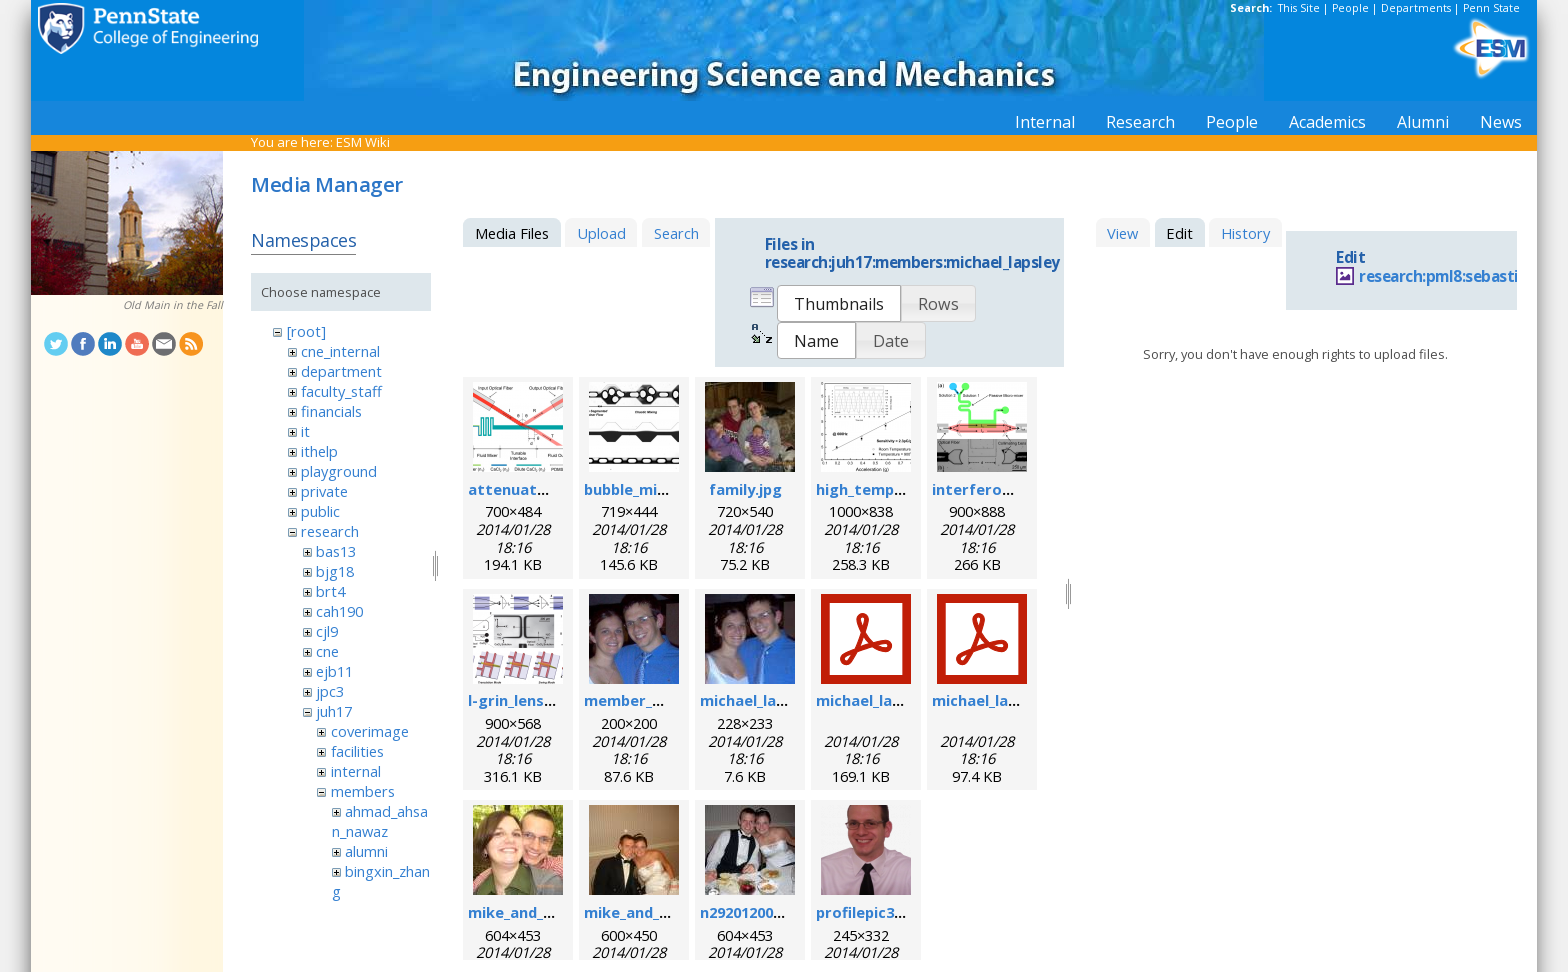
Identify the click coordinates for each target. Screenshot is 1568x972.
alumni (366, 851)
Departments (1416, 8)
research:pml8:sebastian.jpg (1461, 276)
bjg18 (335, 571)
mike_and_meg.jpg (535, 912)
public (320, 511)
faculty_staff (341, 391)
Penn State (1491, 8)
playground (339, 471)
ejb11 (334, 671)
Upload (601, 233)
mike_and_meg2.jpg (655, 912)
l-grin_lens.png (522, 700)
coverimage (370, 731)
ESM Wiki (363, 142)
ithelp (319, 451)
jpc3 (330, 691)
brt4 (330, 591)
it (305, 431)
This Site (1299, 8)
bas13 (336, 551)
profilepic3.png (871, 912)
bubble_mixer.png (648, 489)
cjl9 (327, 631)
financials (331, 411)
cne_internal (340, 351)
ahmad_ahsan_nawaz (380, 821)
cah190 (339, 611)
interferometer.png (1006, 489)
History (1245, 233)
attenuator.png (527, 489)
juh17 (334, 711)
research (330, 531)
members (363, 791)
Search (676, 233)
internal (356, 771)
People (1350, 8)
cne (327, 651)
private (324, 491)
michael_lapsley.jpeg (775, 700)
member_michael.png (662, 700)
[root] (306, 331)
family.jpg (745, 489)
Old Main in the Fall (173, 305)
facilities (357, 751)
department (341, 371)
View (1122, 233)
